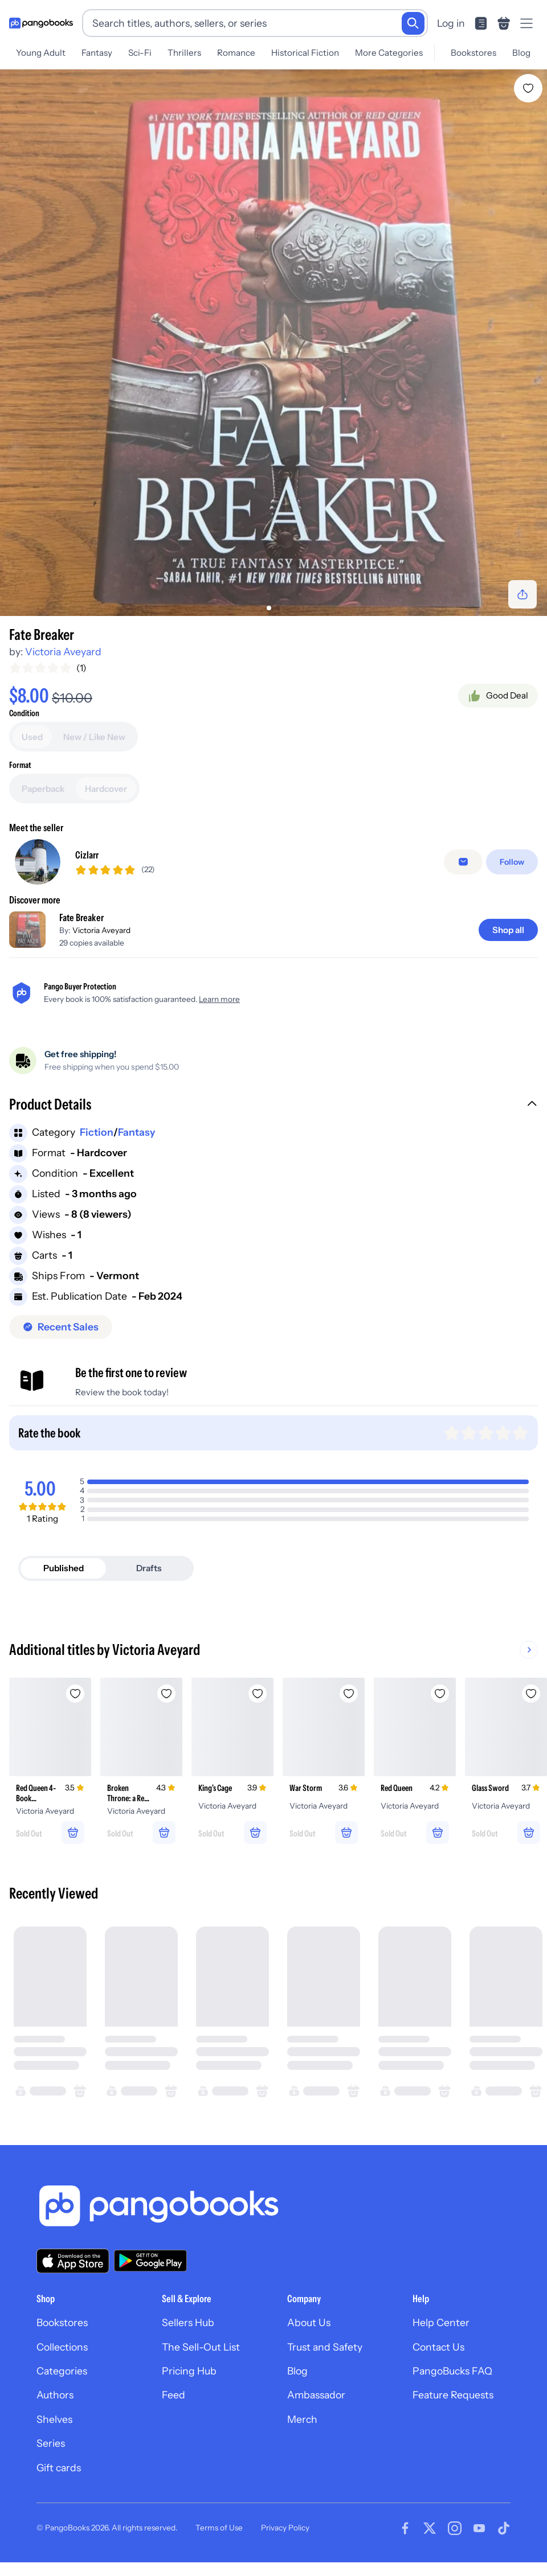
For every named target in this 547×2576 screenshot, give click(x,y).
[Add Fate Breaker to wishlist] (528, 88)
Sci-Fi (140, 52)
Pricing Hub (189, 2371)
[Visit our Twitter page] (429, 2528)
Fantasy (96, 52)
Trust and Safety (324, 2347)
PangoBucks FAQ (452, 2371)
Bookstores (473, 52)
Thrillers (184, 52)
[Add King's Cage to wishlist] (257, 1694)
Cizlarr (87, 855)
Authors (55, 2395)
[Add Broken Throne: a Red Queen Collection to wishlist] (166, 1694)
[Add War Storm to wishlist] (349, 1694)
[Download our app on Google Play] (150, 2260)
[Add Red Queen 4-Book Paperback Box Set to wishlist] (75, 1694)
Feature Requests (453, 2395)
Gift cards (58, 2468)
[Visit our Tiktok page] (504, 2528)
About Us (308, 2322)
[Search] (413, 23)
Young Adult (41, 52)
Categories (61, 2371)
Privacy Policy (285, 2527)
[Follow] (512, 861)
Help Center (441, 2322)
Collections (62, 2347)
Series (50, 2443)
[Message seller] (463, 861)
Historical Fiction (305, 52)
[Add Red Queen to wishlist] (440, 1694)
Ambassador (316, 2395)
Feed (173, 2395)
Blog (521, 52)
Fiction (96, 1132)
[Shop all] (508, 930)
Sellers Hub (188, 2322)
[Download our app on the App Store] (72, 2261)
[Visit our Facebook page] (405, 2528)
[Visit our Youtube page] (479, 2528)
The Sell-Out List (201, 2347)
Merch (302, 2419)
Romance (236, 52)
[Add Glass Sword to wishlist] (531, 1694)
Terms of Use (219, 2527)
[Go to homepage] (41, 23)
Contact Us (438, 2347)
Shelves (54, 2419)
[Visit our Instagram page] (455, 2528)
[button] (273, 1105)
